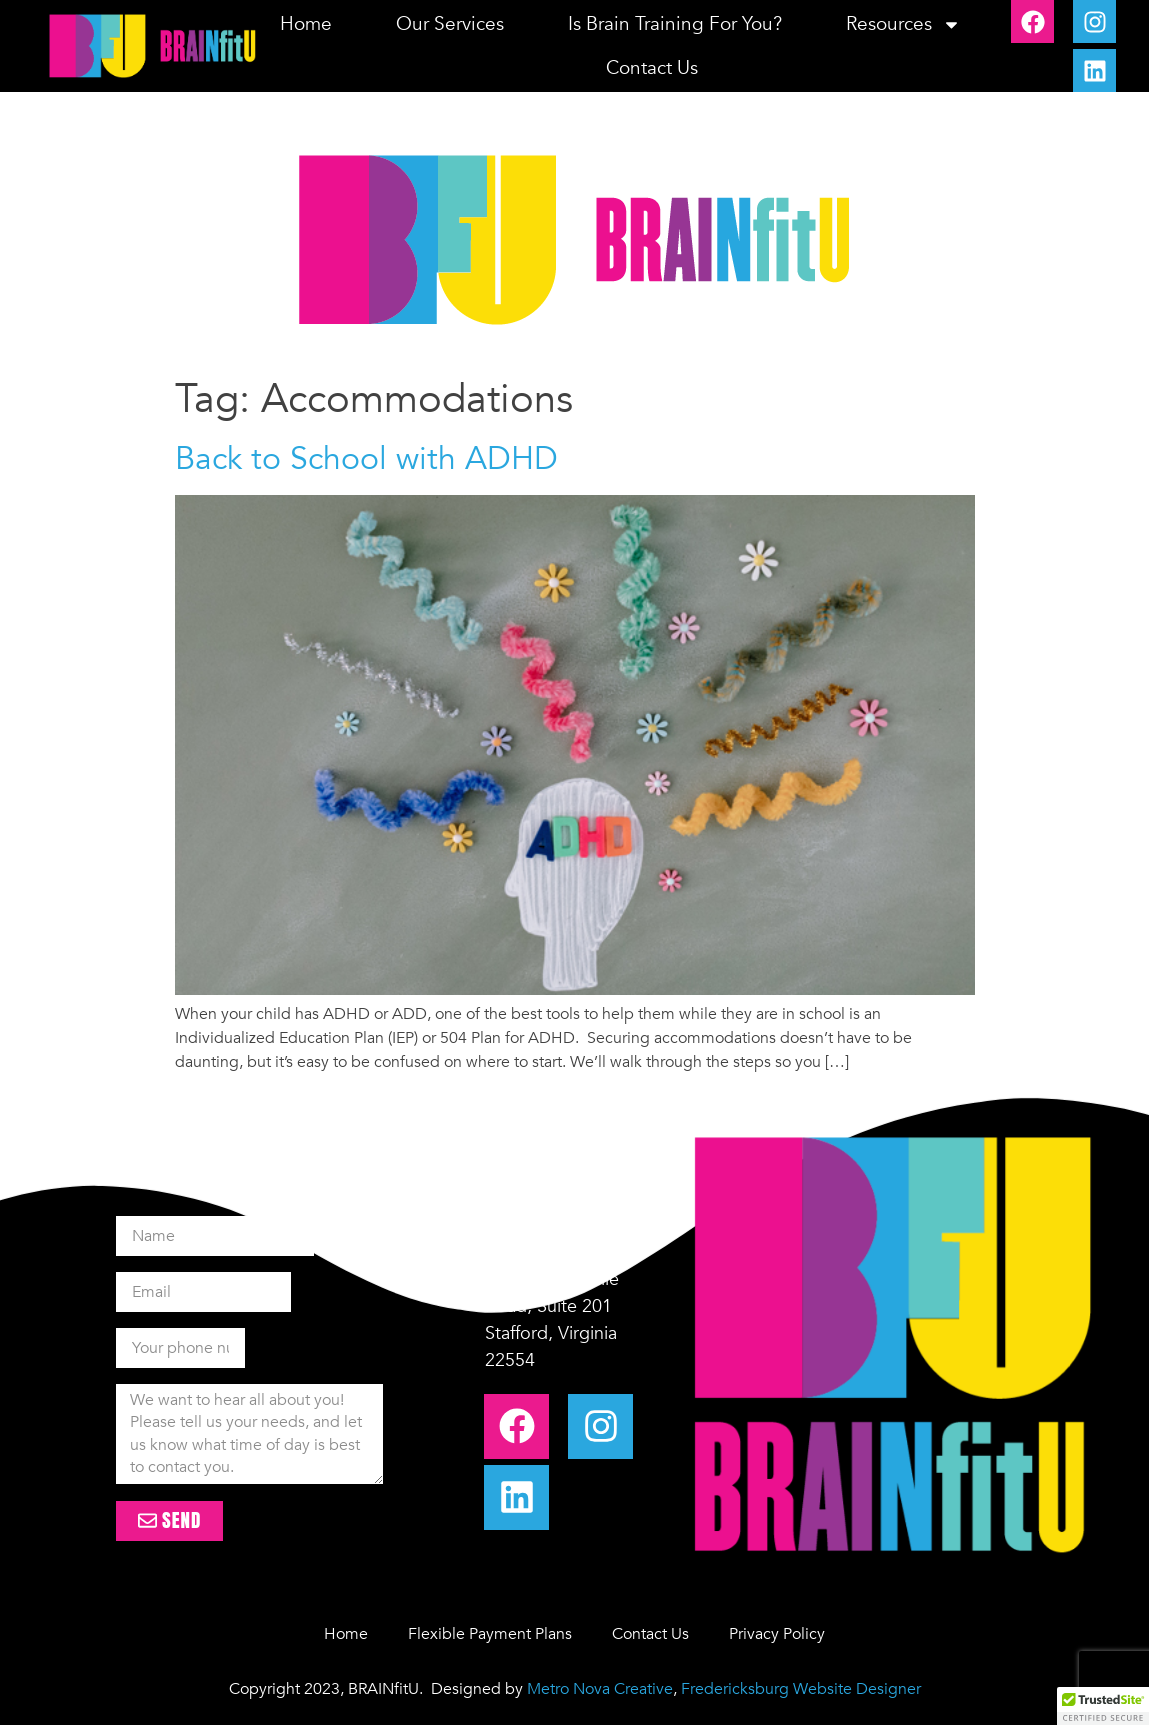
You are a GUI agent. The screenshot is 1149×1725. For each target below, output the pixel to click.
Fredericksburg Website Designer (801, 1689)
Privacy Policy (777, 1634)
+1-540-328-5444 (557, 1225)
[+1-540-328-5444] (456, 1219)
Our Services (450, 24)
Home (306, 24)
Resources (903, 24)
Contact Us (652, 68)
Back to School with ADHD (366, 459)
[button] (1103, 1706)
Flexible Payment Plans (490, 1634)
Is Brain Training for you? (675, 24)
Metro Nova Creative (600, 1689)
